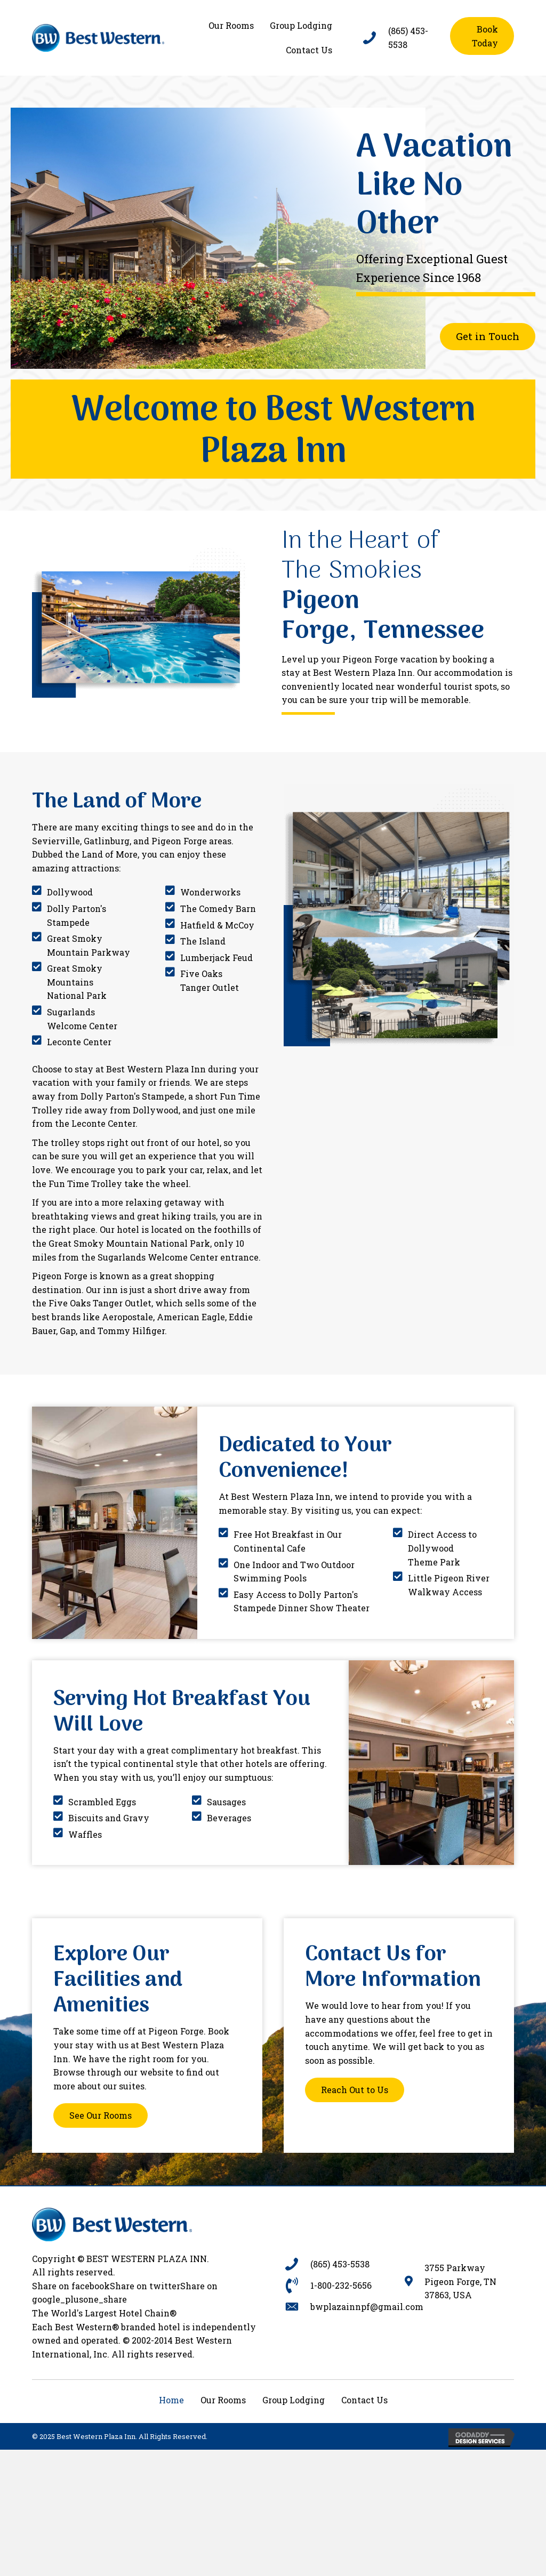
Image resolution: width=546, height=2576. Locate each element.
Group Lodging (293, 2399)
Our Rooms (223, 2399)
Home (171, 2399)
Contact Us (364, 2399)
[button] (482, 36)
